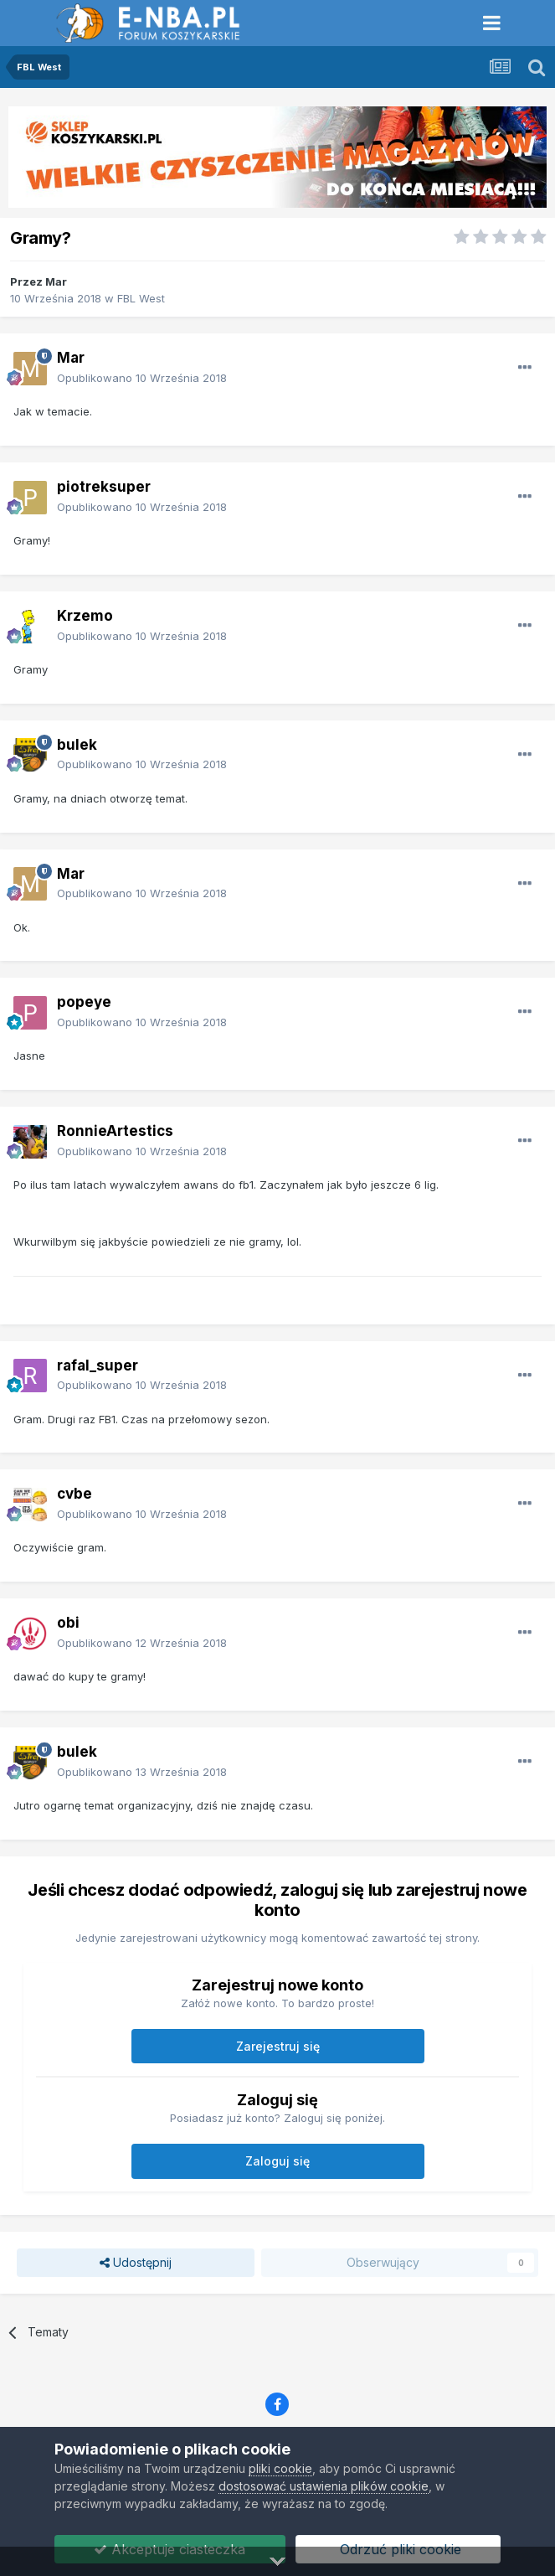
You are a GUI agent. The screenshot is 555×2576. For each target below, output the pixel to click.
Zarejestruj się (278, 2046)
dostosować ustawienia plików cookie (323, 2486)
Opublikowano (142, 378)
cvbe (74, 1493)
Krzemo (85, 615)
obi (68, 1622)
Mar (56, 281)
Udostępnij (136, 2263)
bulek (77, 744)
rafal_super (97, 1365)
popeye (84, 1002)
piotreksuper (104, 486)
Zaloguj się (277, 2161)
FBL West (141, 298)
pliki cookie (280, 2468)
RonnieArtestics (115, 1131)
